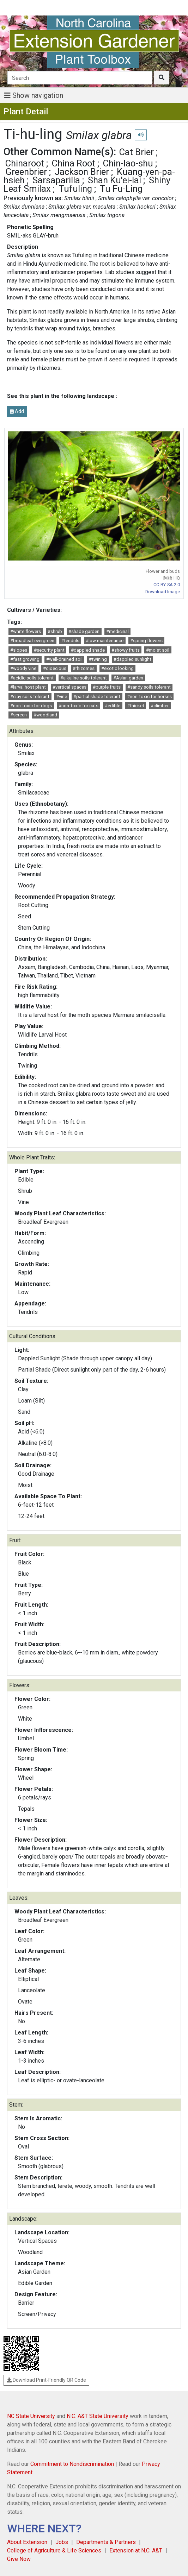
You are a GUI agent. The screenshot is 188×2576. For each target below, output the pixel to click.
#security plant (49, 650)
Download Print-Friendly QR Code (46, 2380)
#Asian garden (128, 678)
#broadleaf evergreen (32, 640)
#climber (160, 705)
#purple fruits (107, 687)
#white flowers (25, 631)
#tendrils (70, 640)
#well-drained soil (64, 659)
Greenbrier (26, 171)
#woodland (45, 714)
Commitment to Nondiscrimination (72, 2464)
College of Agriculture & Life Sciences (54, 2550)
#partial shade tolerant (96, 696)
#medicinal (117, 631)
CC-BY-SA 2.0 (166, 584)
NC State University (31, 2416)
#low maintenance (104, 640)
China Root (73, 163)
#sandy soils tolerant (149, 687)
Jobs (61, 2542)
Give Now (19, 2559)
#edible (112, 705)
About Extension (27, 2542)
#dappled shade (88, 650)
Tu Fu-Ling (121, 188)
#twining (98, 659)
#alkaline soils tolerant (83, 678)
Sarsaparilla (56, 180)
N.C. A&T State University (97, 2416)
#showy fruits (125, 650)
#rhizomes (84, 668)
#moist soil (157, 650)
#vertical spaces (69, 687)
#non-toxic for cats (78, 705)
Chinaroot (24, 163)
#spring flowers (146, 640)
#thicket (135, 705)
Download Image (162, 591)
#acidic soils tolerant (32, 678)
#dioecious (54, 668)
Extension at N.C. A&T (135, 2550)
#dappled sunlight (132, 659)
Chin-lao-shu (128, 163)
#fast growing (25, 659)
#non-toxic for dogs (31, 705)
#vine (61, 696)
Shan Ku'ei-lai (114, 180)
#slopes (18, 650)
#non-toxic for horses (149, 696)
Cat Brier (136, 152)
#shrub (55, 631)
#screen (18, 714)
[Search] (79, 77)
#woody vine (23, 668)
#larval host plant (28, 687)
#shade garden (83, 631)
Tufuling (75, 188)
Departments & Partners (106, 2542)
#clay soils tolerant (29, 696)
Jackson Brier (82, 171)
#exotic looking (117, 668)
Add (17, 411)
